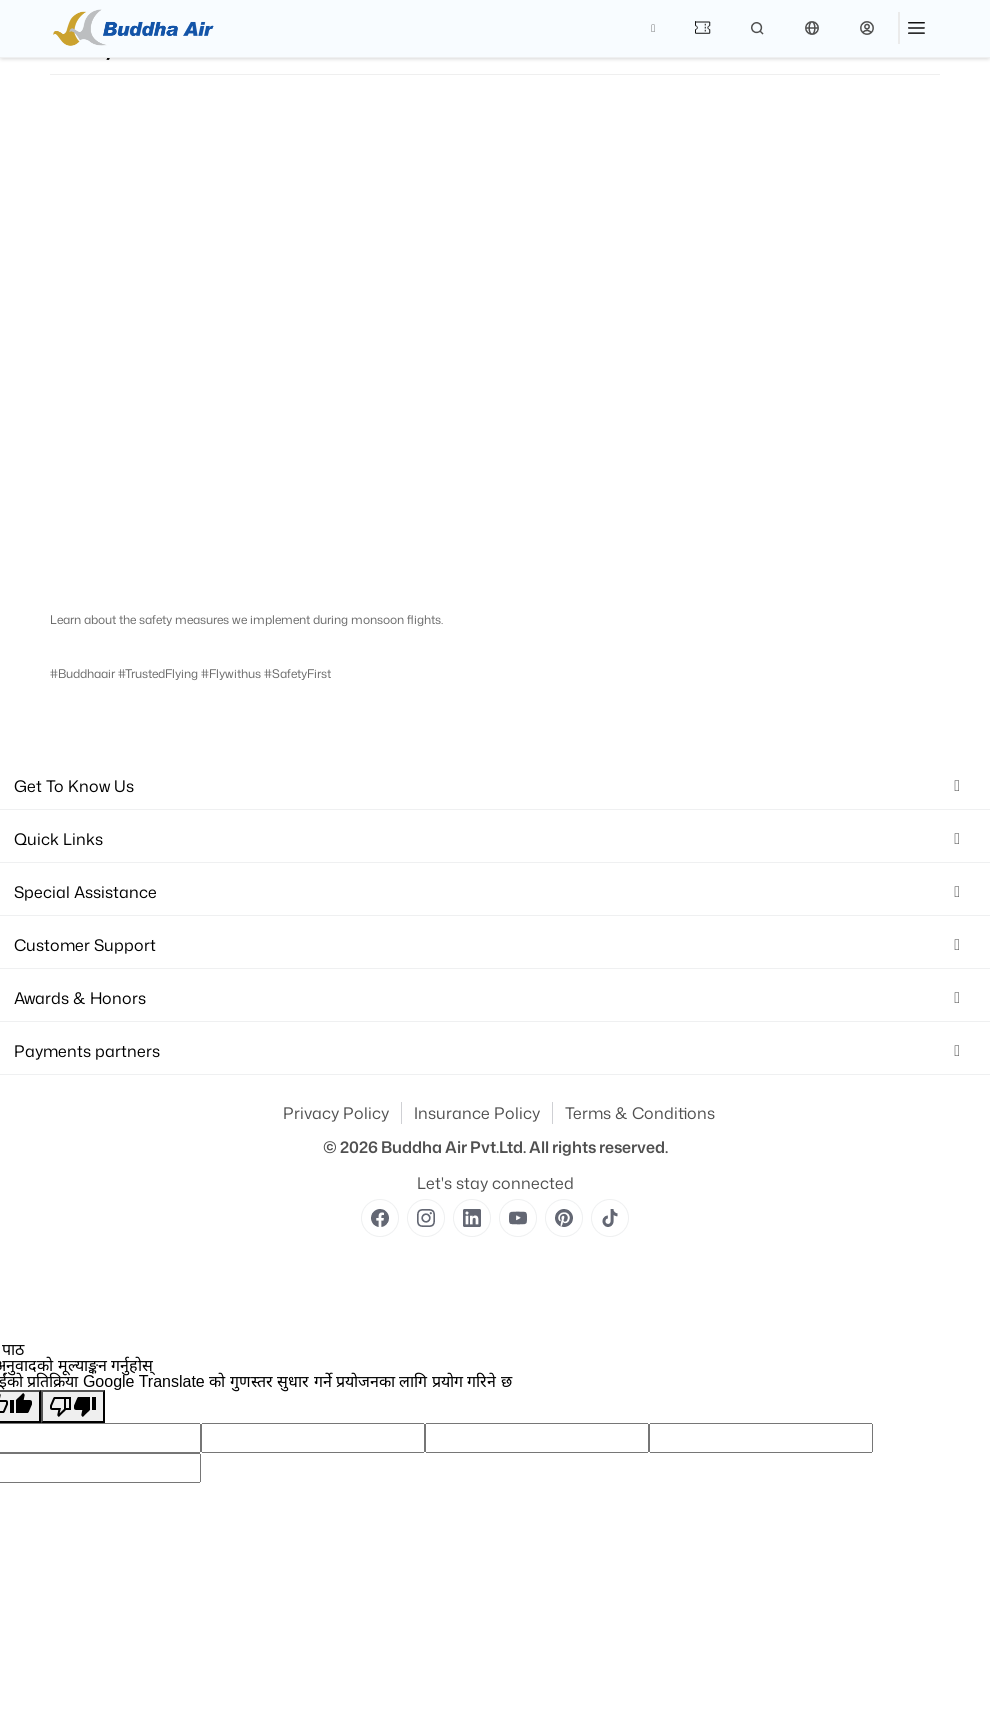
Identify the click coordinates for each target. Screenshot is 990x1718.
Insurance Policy (477, 1113)
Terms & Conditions (640, 1113)
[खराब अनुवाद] (73, 1406)
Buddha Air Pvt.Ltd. (453, 1147)
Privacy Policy (336, 1113)
